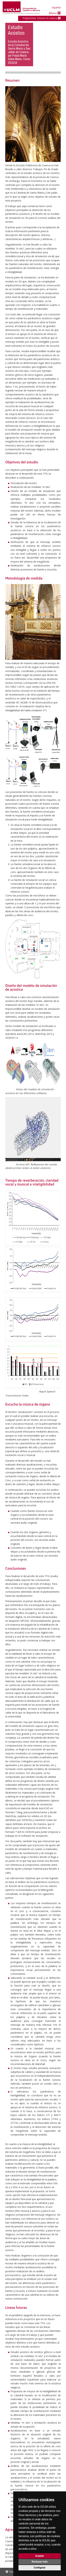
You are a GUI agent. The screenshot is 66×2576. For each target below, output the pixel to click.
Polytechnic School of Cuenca (42, 18)
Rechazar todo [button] (40, 2561)
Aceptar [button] (39, 2555)
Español (56, 7)
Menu (55, 13)
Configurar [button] (40, 2567)
